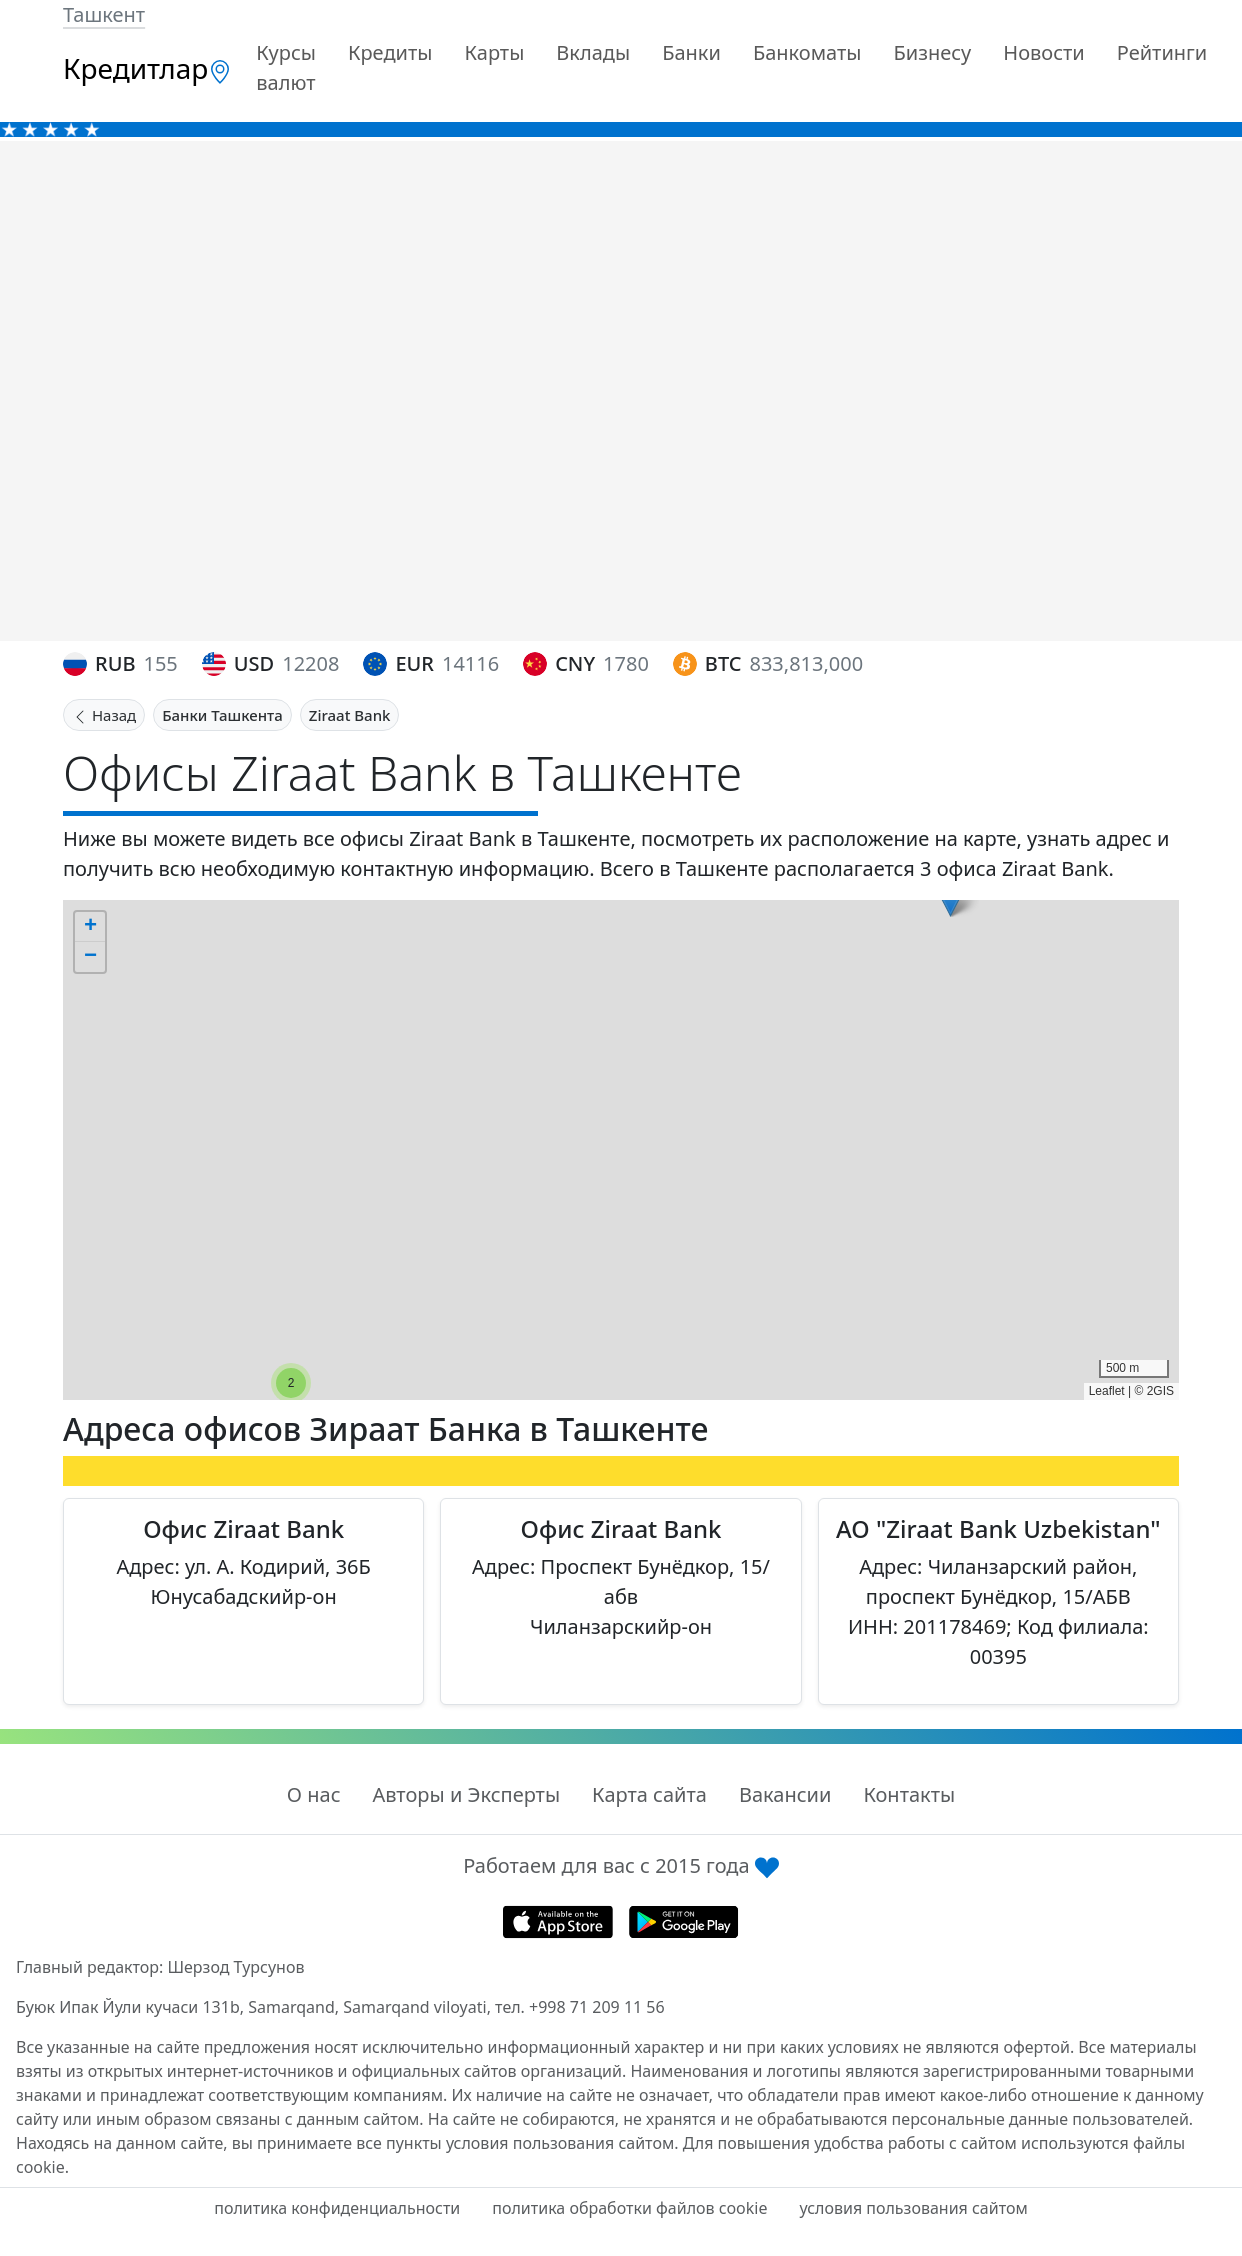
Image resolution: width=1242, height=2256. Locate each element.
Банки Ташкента (222, 715)
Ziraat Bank (350, 715)
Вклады (593, 52)
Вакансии (785, 1794)
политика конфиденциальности (337, 2208)
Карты (494, 52)
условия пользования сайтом (913, 2208)
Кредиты (390, 52)
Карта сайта (649, 1794)
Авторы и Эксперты (467, 1794)
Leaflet (1107, 1391)
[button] (291, 1383)
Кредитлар (147, 68)
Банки (691, 52)
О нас (314, 1794)
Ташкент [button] (104, 14)
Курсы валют (286, 67)
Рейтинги (1162, 52)
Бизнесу (932, 52)
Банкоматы (807, 52)
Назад (104, 715)
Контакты (909, 1794)
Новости (1043, 52)
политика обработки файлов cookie (629, 2208)
